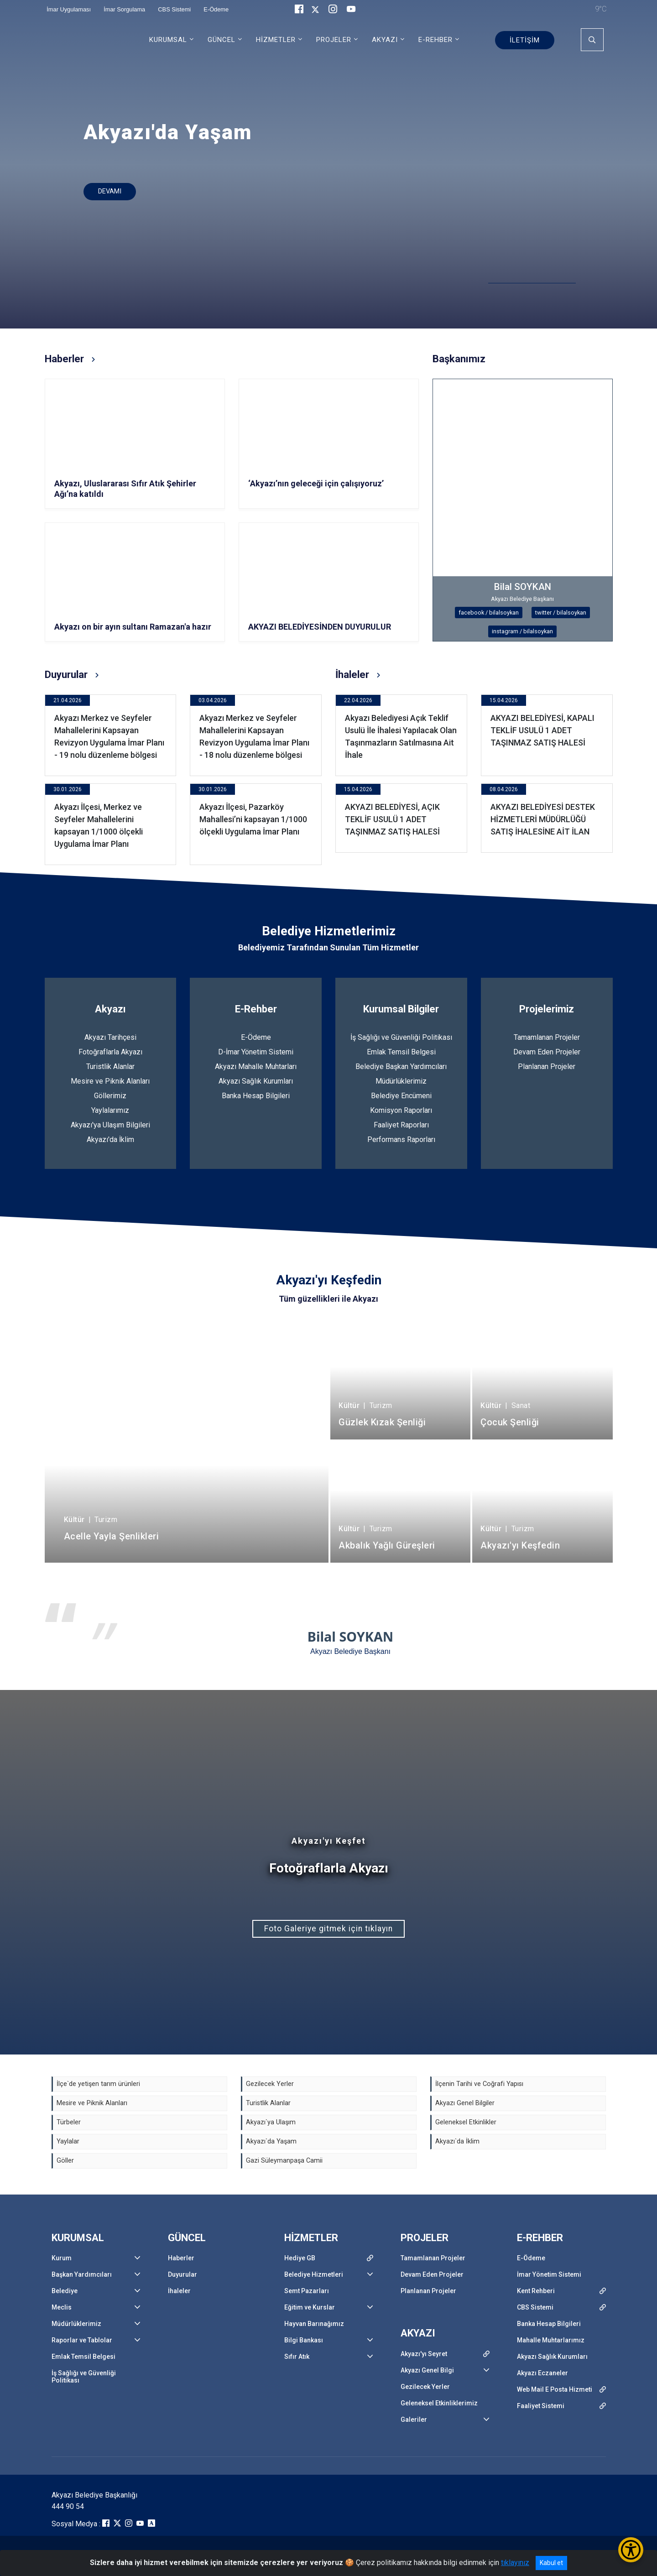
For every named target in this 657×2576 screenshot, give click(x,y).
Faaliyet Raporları (401, 1125)
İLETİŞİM (525, 40)
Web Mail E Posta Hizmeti (554, 2389)
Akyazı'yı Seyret (424, 2353)
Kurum (62, 2258)
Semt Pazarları (306, 2290)
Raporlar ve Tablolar (82, 2340)
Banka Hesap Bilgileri (256, 1095)
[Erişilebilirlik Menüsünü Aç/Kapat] (630, 2549)
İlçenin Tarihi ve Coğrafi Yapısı (479, 2084)
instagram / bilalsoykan (522, 631)
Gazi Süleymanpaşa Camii (284, 2160)
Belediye (65, 2290)
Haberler (181, 2258)
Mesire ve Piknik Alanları (110, 1081)
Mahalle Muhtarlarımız (550, 2340)
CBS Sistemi (535, 2307)
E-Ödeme (256, 1037)
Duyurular (182, 2274)
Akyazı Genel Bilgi (427, 2370)
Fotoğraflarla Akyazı (110, 1052)
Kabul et (551, 2562)
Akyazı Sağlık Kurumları (256, 1081)
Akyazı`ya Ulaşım (271, 2122)
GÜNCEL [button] (221, 40)
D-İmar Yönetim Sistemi (255, 1052)
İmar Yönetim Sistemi (549, 2274)
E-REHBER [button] (435, 40)
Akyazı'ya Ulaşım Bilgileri (110, 1125)
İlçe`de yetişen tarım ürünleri (98, 2084)
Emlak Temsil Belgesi (401, 1052)
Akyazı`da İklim (457, 2141)
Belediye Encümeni (401, 1095)
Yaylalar (68, 2141)
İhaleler (179, 2290)
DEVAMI (109, 191)
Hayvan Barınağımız (314, 2323)
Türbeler (69, 2122)
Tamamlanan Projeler (547, 1037)
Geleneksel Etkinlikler (465, 2122)
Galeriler (414, 2419)
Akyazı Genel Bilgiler (465, 2103)
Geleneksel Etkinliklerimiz (439, 2403)
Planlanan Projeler (546, 1066)
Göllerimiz (110, 1095)
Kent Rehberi (536, 2290)
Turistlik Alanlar (110, 1066)
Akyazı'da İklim (110, 1139)
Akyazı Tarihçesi (110, 1037)
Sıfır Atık (296, 2356)
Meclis (62, 2307)
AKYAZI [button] (385, 40)
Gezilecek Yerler (270, 2084)
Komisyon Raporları (401, 1110)
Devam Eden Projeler (546, 1052)
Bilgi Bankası (303, 2340)
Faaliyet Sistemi (540, 2405)
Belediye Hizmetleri (313, 2274)
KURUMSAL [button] (168, 40)
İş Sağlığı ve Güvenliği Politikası (401, 1037)
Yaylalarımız (110, 1110)
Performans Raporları (401, 1139)
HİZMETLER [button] (276, 40)
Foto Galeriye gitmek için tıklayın (328, 1928)
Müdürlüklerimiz (401, 1081)
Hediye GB (299, 2258)
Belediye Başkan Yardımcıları (401, 1066)
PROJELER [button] (333, 40)
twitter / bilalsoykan (560, 612)
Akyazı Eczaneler (542, 2373)
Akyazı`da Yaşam (271, 2141)
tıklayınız (515, 2562)
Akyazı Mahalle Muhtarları (256, 1066)
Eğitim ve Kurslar (309, 2307)
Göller (65, 2160)
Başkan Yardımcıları (82, 2274)
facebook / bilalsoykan (489, 612)
